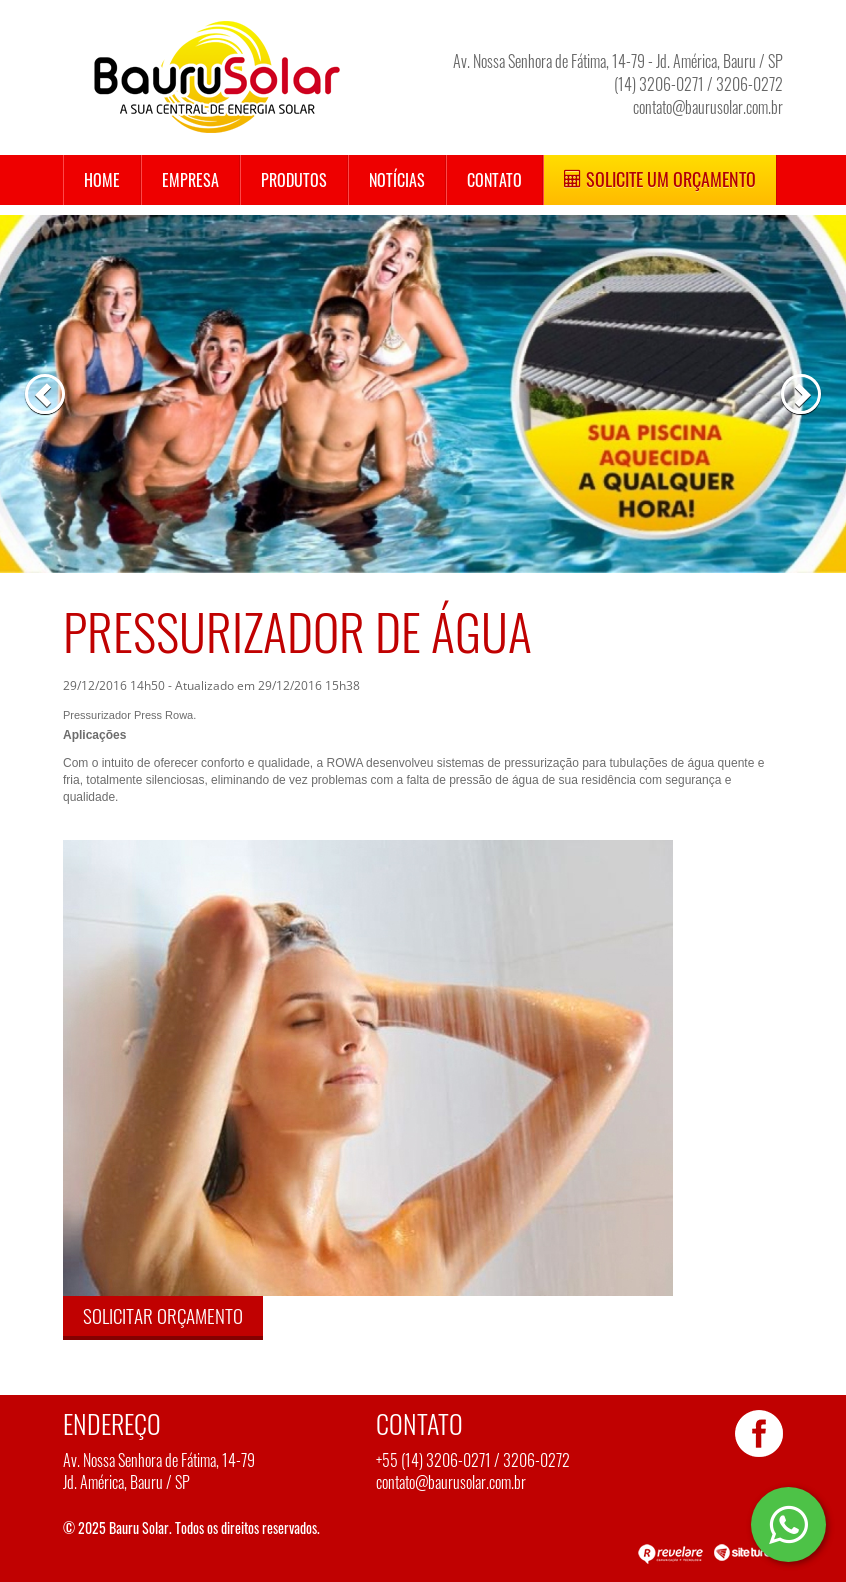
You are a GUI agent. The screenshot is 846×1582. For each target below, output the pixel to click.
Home (102, 180)
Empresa (190, 180)
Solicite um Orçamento (660, 179)
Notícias (397, 180)
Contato (494, 180)
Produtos (294, 180)
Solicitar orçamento (163, 1315)
